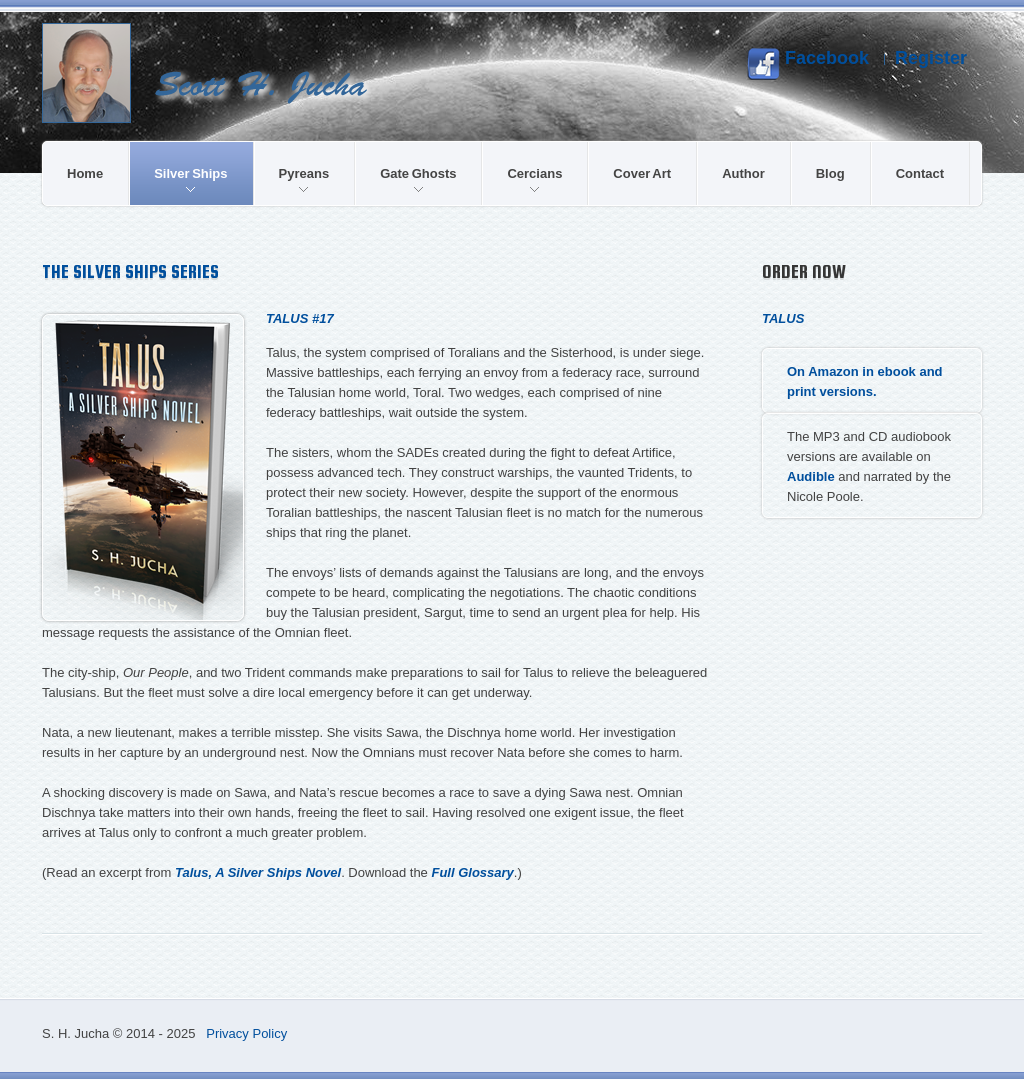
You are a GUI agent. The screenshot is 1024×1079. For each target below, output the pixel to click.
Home (85, 173)
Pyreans (304, 179)
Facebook (808, 64)
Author (743, 173)
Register (931, 58)
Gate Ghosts (418, 179)
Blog (830, 173)
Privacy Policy (246, 1033)
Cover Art (642, 173)
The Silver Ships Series (130, 271)
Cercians (534, 179)
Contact (920, 173)
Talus (783, 318)
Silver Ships (190, 179)
